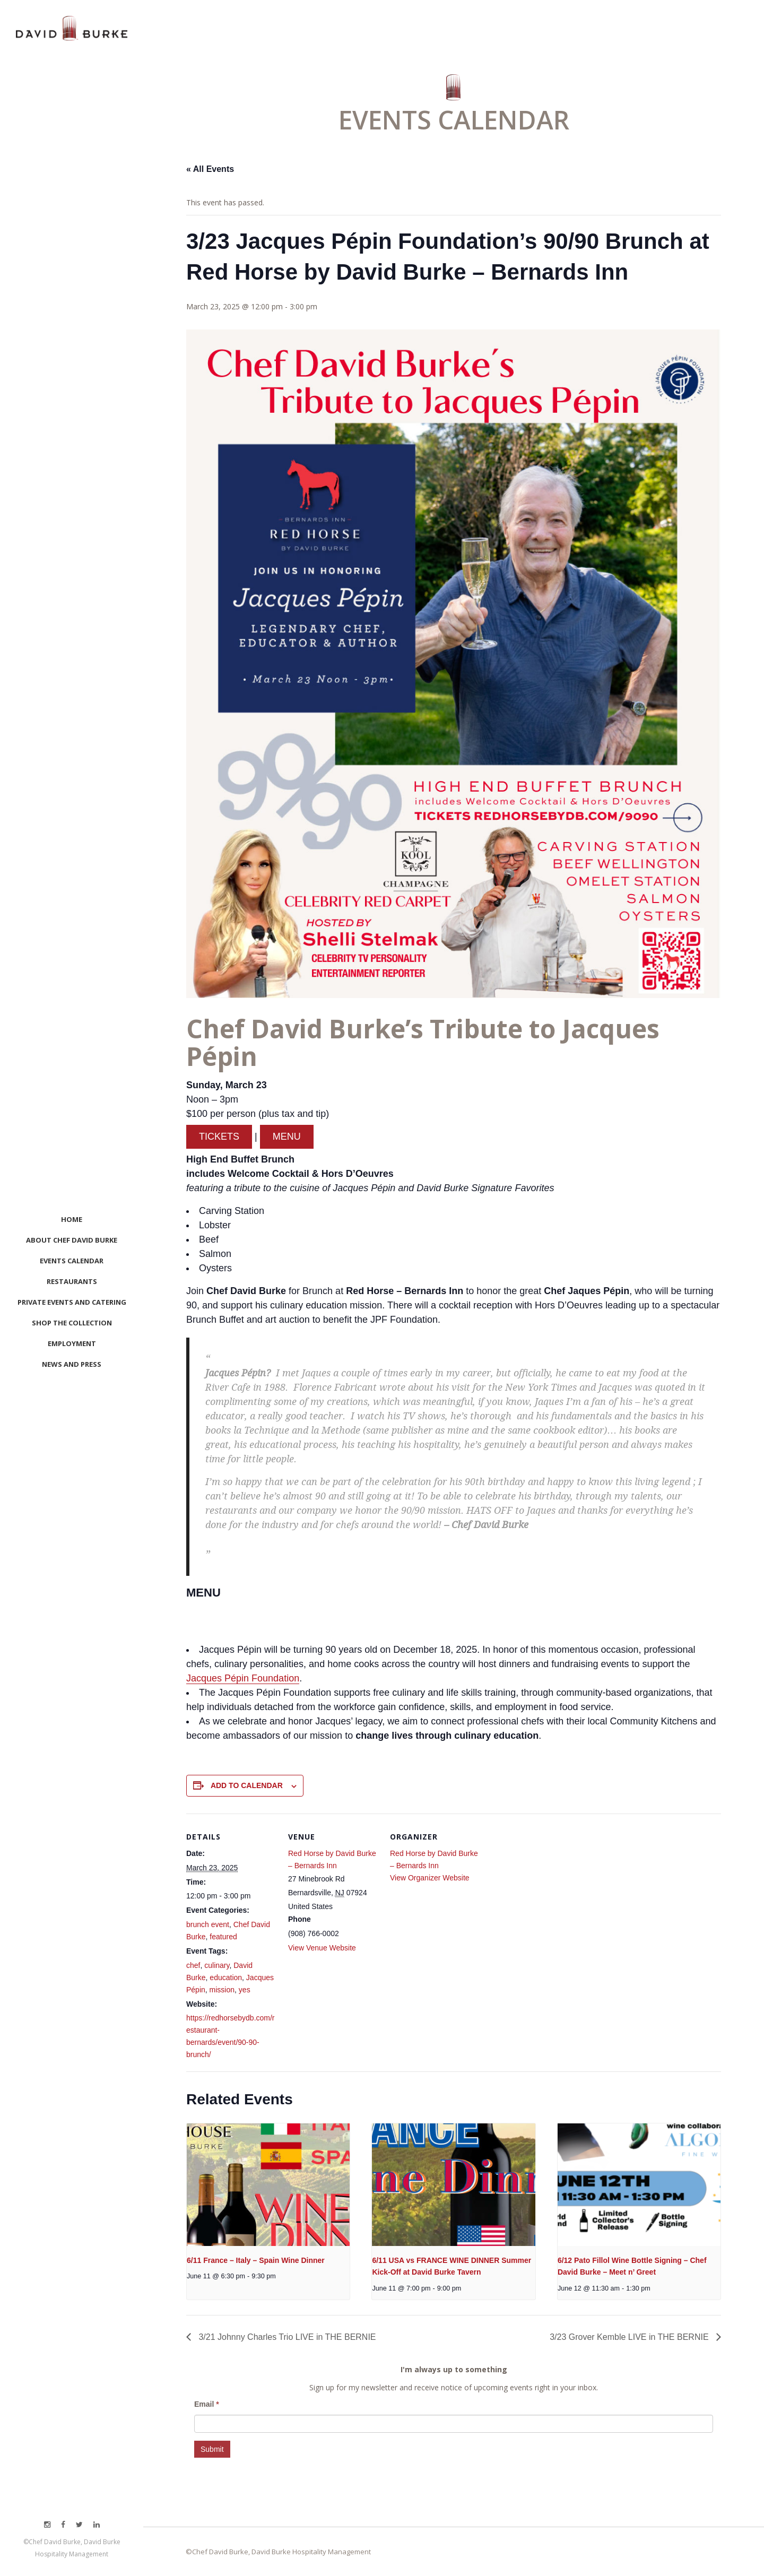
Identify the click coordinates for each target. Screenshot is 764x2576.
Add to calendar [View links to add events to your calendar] (247, 1785)
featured (223, 1936)
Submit (212, 2449)
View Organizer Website (430, 1878)
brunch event (207, 1924)
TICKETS (219, 1136)
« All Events (210, 169)
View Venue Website (322, 1948)
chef (193, 1965)
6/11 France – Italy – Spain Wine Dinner (256, 2260)
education (226, 1977)
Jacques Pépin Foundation (242, 1678)
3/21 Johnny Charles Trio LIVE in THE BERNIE (286, 2336)
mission (222, 1989)
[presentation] (268, 2184)
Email (206, 2404)
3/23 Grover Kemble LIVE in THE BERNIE (630, 2336)
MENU (287, 1136)
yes (244, 1989)
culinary (216, 1965)
